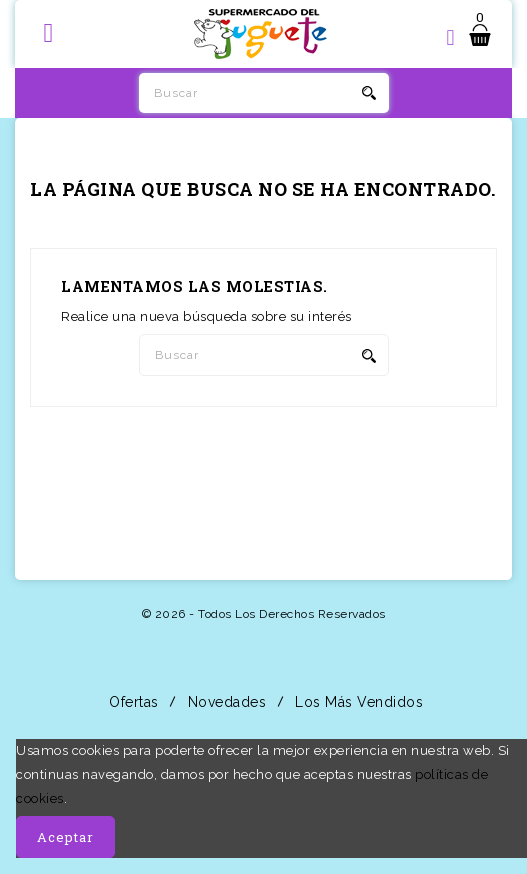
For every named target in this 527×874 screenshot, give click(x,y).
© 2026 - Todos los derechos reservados (264, 614)
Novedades (224, 702)
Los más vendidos (357, 702)
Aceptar (65, 837)
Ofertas (132, 702)
